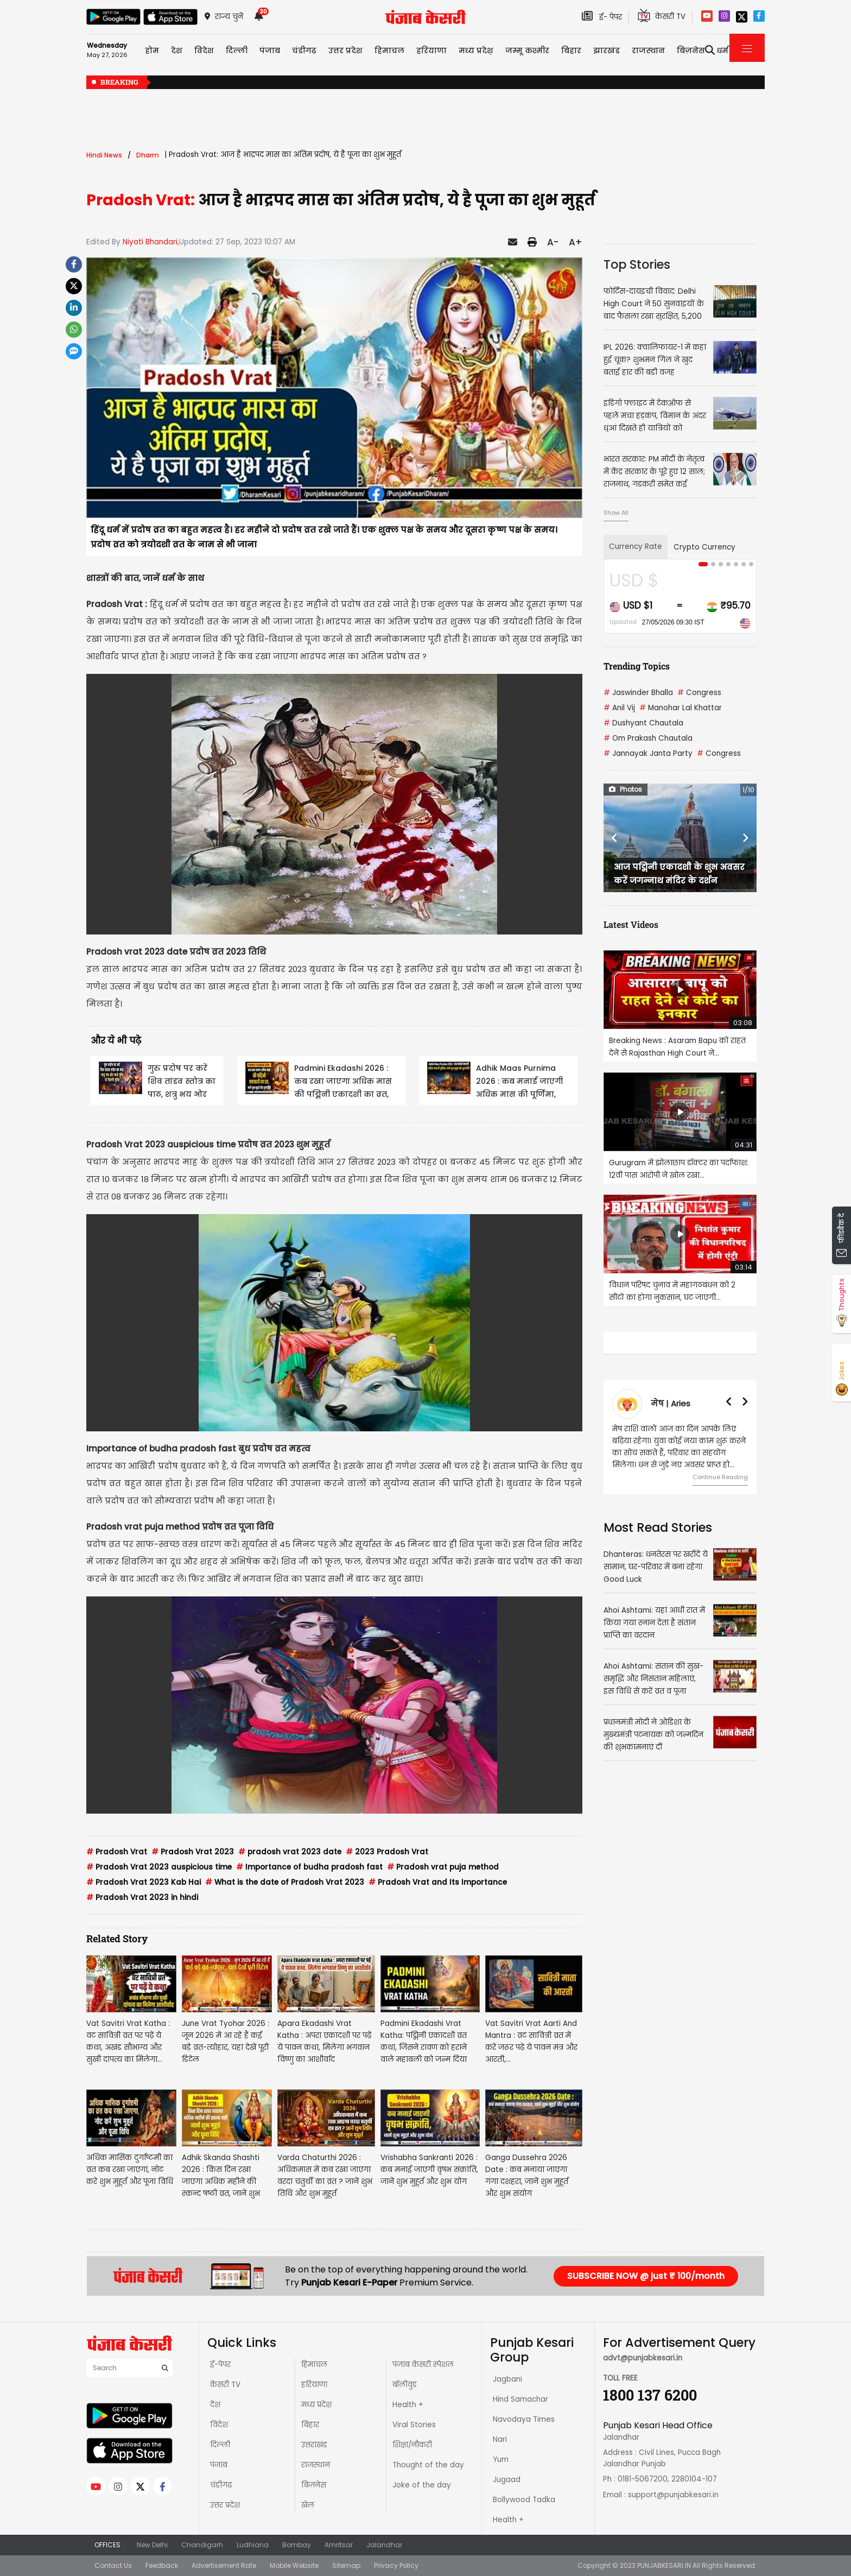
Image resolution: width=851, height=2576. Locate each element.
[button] (615, 838)
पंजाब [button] (269, 50)
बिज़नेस (313, 2485)
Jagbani (507, 2379)
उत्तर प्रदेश (345, 50)
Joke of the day (421, 2485)
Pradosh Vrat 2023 (192, 1852)
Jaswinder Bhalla (638, 692)
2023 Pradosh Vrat (387, 1852)
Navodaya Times (524, 2419)
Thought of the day (428, 2465)
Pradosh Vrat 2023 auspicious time (159, 1867)
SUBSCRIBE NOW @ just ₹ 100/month (646, 2276)
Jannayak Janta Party (648, 753)
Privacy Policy (396, 2565)
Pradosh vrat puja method (443, 1867)
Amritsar (339, 2544)
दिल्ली (236, 50)
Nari (500, 2439)
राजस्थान (315, 2465)
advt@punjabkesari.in (642, 2358)
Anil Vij (619, 708)
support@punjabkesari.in (673, 2495)
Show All (616, 512)
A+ (575, 242)
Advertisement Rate (224, 2565)
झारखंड (606, 50)
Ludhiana (253, 2544)
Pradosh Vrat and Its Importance (438, 1882)
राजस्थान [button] (648, 50)
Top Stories (637, 264)
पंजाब (218, 2465)
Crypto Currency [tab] (704, 547)
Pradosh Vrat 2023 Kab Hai (143, 1882)
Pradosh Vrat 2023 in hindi (142, 1897)
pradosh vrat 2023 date (289, 1852)
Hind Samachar (520, 2399)
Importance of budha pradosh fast (309, 1867)
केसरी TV (225, 2384)
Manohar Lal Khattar (680, 708)
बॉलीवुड (404, 2384)
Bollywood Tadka (524, 2500)
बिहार (571, 50)
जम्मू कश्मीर (527, 50)
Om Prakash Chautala (648, 738)
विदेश (219, 2425)
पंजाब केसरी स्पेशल (423, 2364)
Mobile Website (294, 2565)
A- (552, 242)
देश (215, 2405)
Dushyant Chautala (643, 723)
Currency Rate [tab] (635, 546)
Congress (699, 692)
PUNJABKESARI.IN (664, 2565)
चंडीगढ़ (221, 2485)
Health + (407, 2405)
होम (152, 50)
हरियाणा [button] (431, 50)
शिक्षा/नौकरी (412, 2445)
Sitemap (346, 2565)
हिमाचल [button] (389, 50)
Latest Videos (631, 924)
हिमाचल (314, 2364)
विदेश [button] (204, 50)
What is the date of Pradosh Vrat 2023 (284, 1882)
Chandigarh (202, 2544)
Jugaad (506, 2479)
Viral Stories (414, 2425)
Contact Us (113, 2565)
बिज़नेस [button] (691, 50)
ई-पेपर (220, 2364)
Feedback (161, 2565)
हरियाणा (314, 2384)
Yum (501, 2459)
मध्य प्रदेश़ (476, 50)
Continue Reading (720, 1477)
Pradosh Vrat (116, 1852)
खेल (307, 2505)
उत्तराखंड (314, 2445)
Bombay (296, 2544)
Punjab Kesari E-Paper (350, 2282)
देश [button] (176, 50)
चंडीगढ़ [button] (304, 50)
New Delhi (152, 2544)
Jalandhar (384, 2544)
